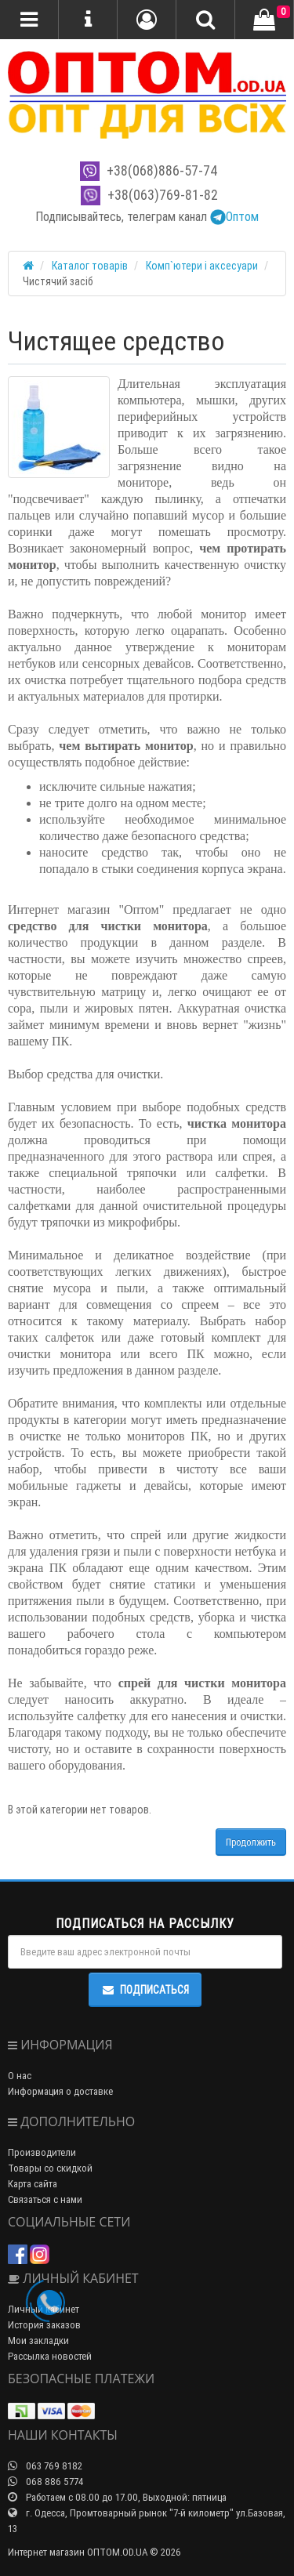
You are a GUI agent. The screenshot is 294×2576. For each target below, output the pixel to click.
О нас (19, 2075)
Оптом (234, 216)
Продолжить (251, 1842)
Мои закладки (38, 2340)
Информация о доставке (60, 2091)
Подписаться (145, 1990)
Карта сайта (32, 2183)
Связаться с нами (45, 2199)
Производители (42, 2152)
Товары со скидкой (50, 2168)
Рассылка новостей (50, 2356)
